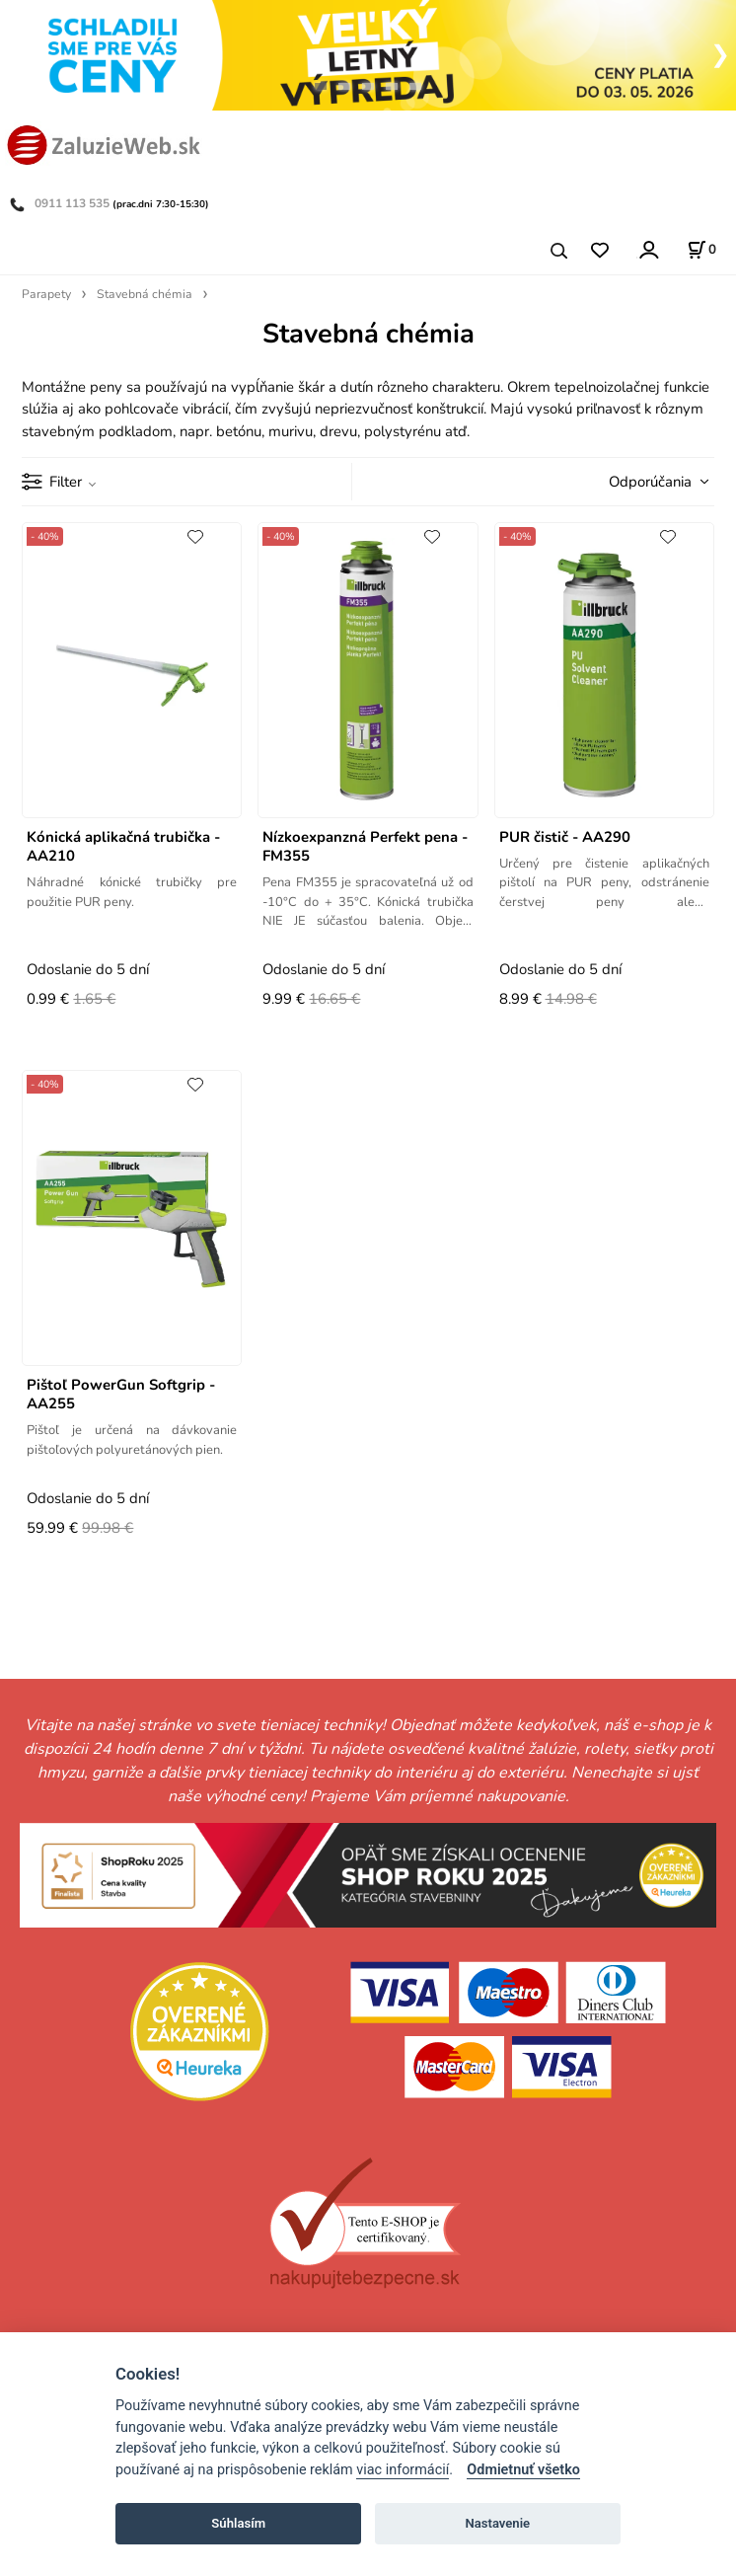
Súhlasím (238, 2523)
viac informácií (402, 2470)
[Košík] (701, 250)
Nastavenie (497, 2523)
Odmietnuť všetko (523, 2470)
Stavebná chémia (144, 294)
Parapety (46, 294)
